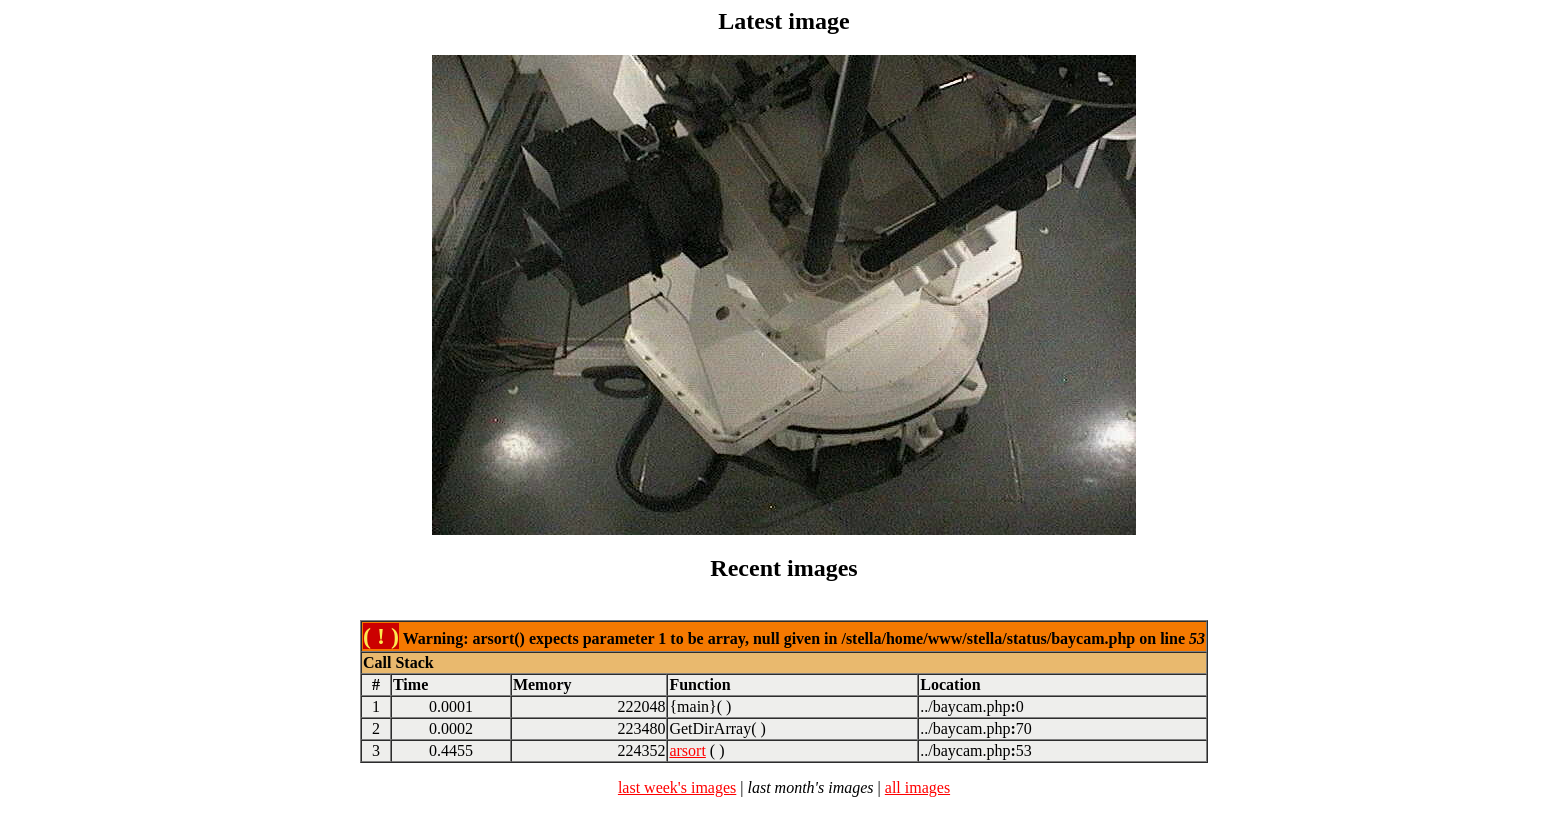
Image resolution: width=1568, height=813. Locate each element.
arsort (687, 750)
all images (917, 787)
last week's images (677, 787)
